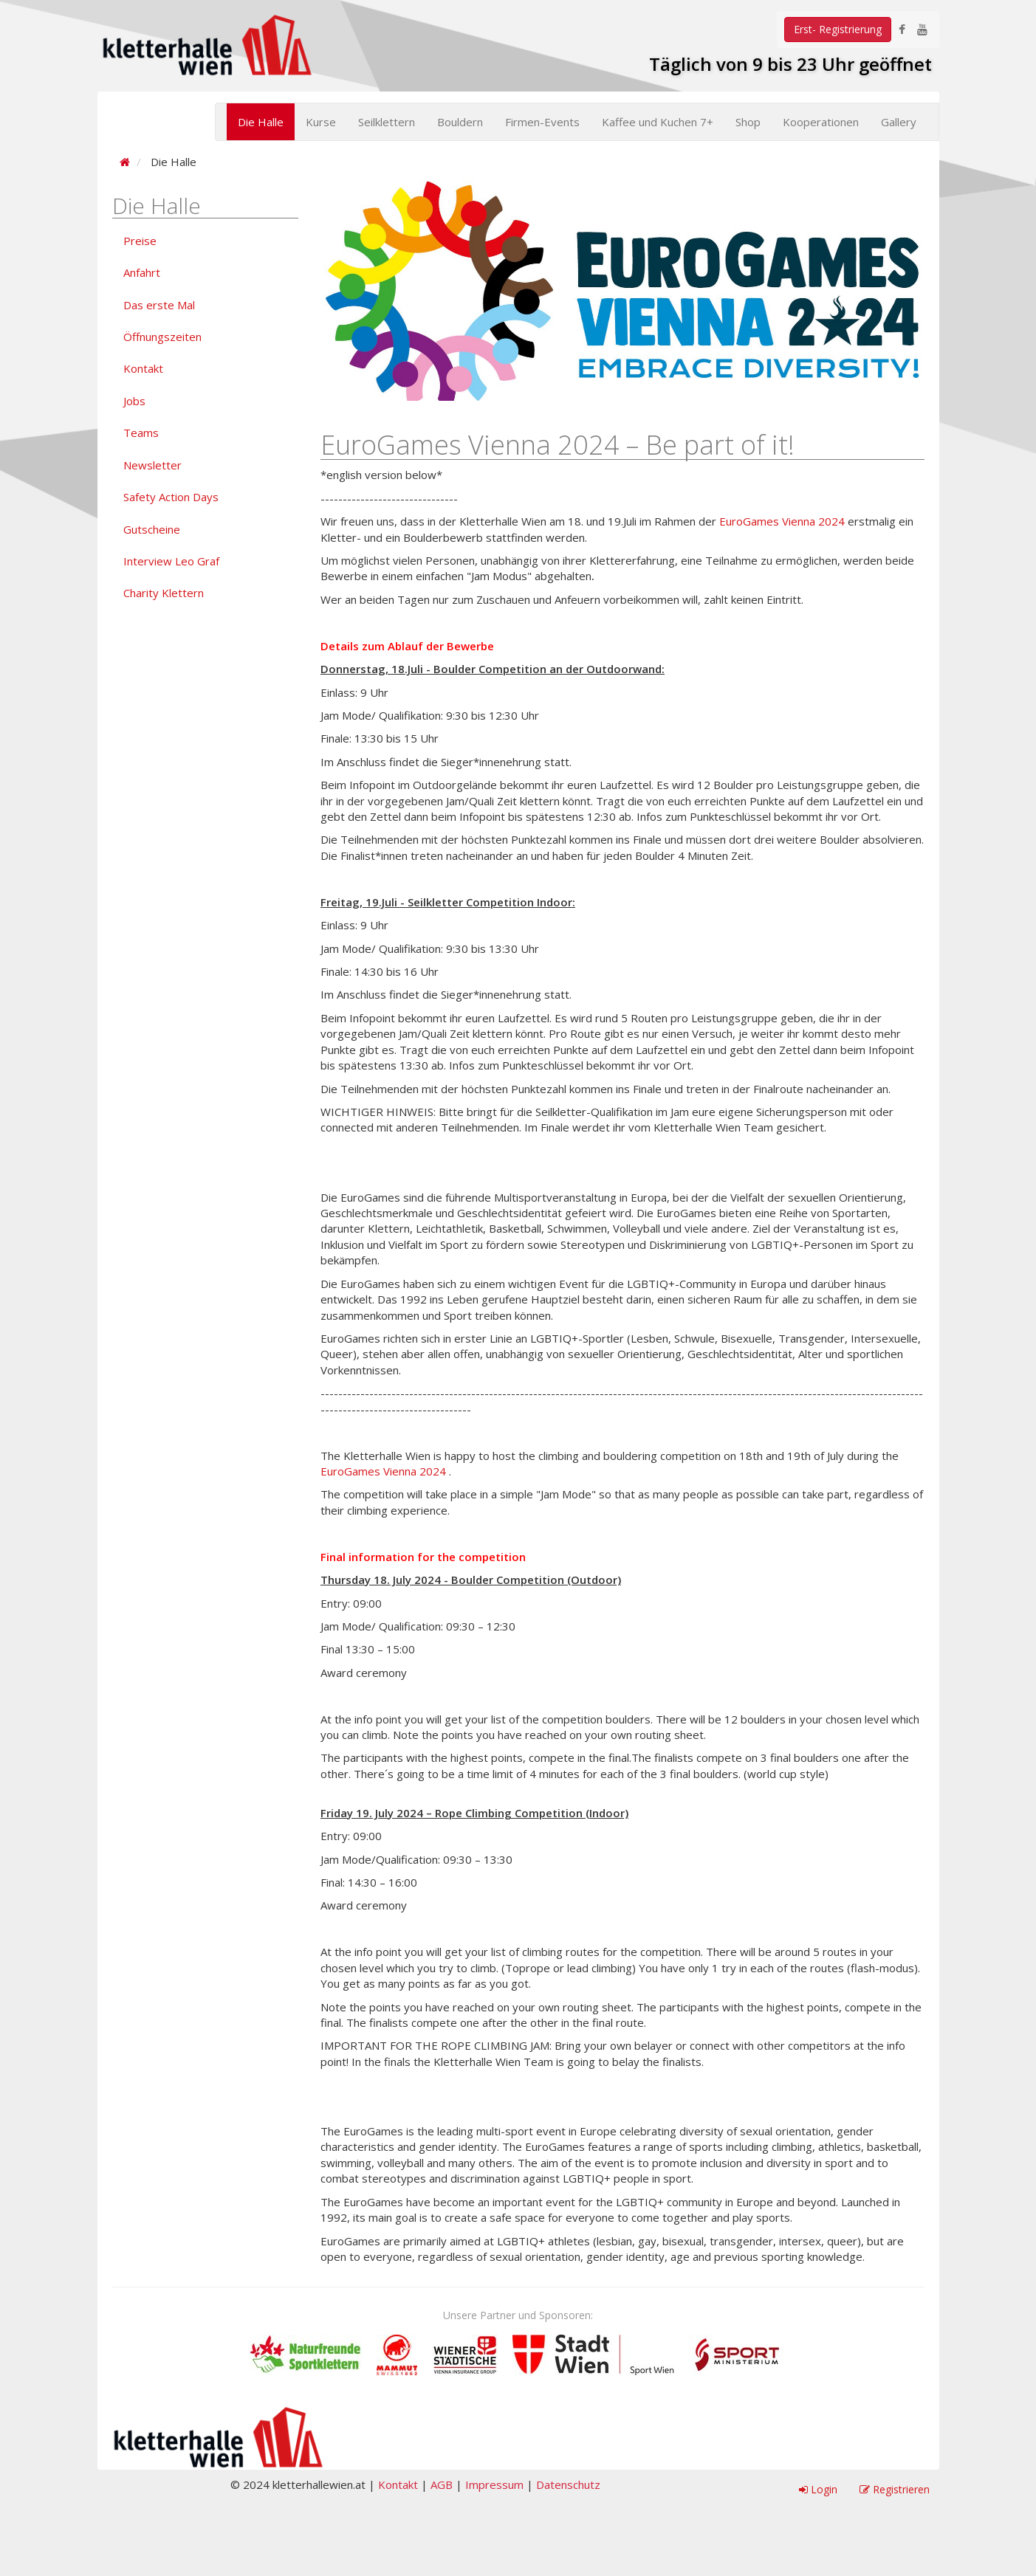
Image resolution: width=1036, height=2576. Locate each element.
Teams (141, 432)
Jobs (134, 400)
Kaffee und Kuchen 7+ (657, 121)
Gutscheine (151, 529)
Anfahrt (141, 272)
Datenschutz (568, 2484)
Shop (748, 121)
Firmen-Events (542, 121)
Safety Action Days (171, 496)
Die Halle (261, 121)
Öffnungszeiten (162, 336)
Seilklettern (386, 121)
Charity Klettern (163, 592)
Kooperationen (821, 121)
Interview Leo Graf (171, 561)
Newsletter (152, 465)
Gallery (898, 121)
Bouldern (460, 121)
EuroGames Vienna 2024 (782, 521)
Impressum (494, 2484)
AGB (441, 2484)
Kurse (321, 121)
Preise (140, 240)
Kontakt (143, 368)
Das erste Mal (159, 304)
